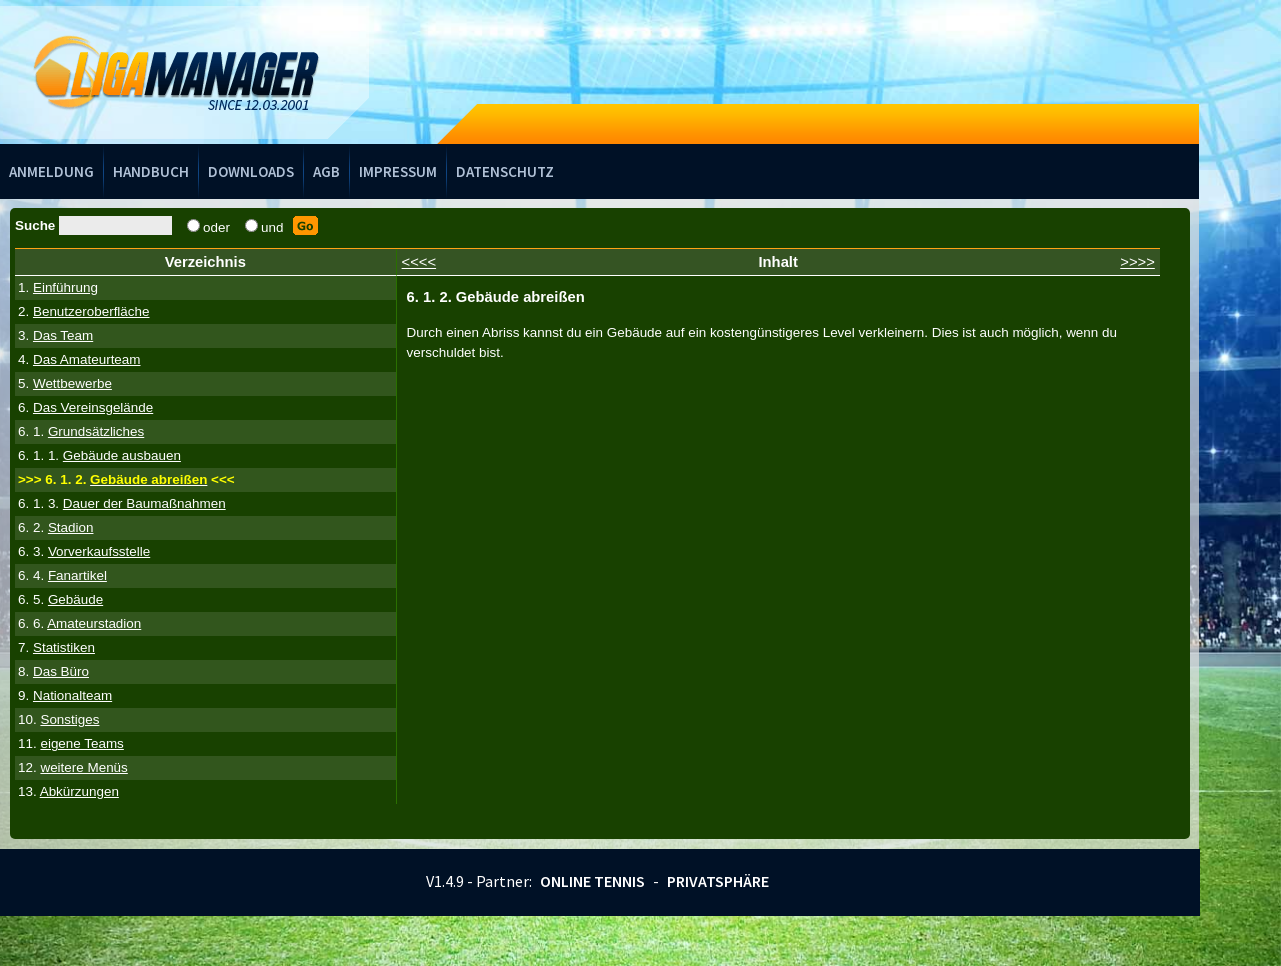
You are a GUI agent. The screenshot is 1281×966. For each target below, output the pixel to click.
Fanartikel (77, 575)
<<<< (419, 262)
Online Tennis (592, 881)
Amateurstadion (94, 623)
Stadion (71, 527)
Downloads (251, 171)
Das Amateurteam (87, 359)
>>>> (1137, 262)
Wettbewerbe (72, 383)
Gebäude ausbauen (122, 455)
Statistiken (64, 647)
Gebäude (75, 599)
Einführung (65, 287)
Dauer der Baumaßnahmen (144, 503)
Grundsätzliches (96, 431)
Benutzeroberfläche (91, 311)
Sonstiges (69, 719)
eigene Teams (81, 743)
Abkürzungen (79, 791)
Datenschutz (505, 171)
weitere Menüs (83, 767)
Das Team (63, 335)
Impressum (398, 171)
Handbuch (151, 171)
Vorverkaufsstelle (99, 551)
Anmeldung (51, 171)
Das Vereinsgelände (93, 407)
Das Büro (61, 671)
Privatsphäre (718, 881)
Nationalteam (72, 695)
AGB (326, 171)
